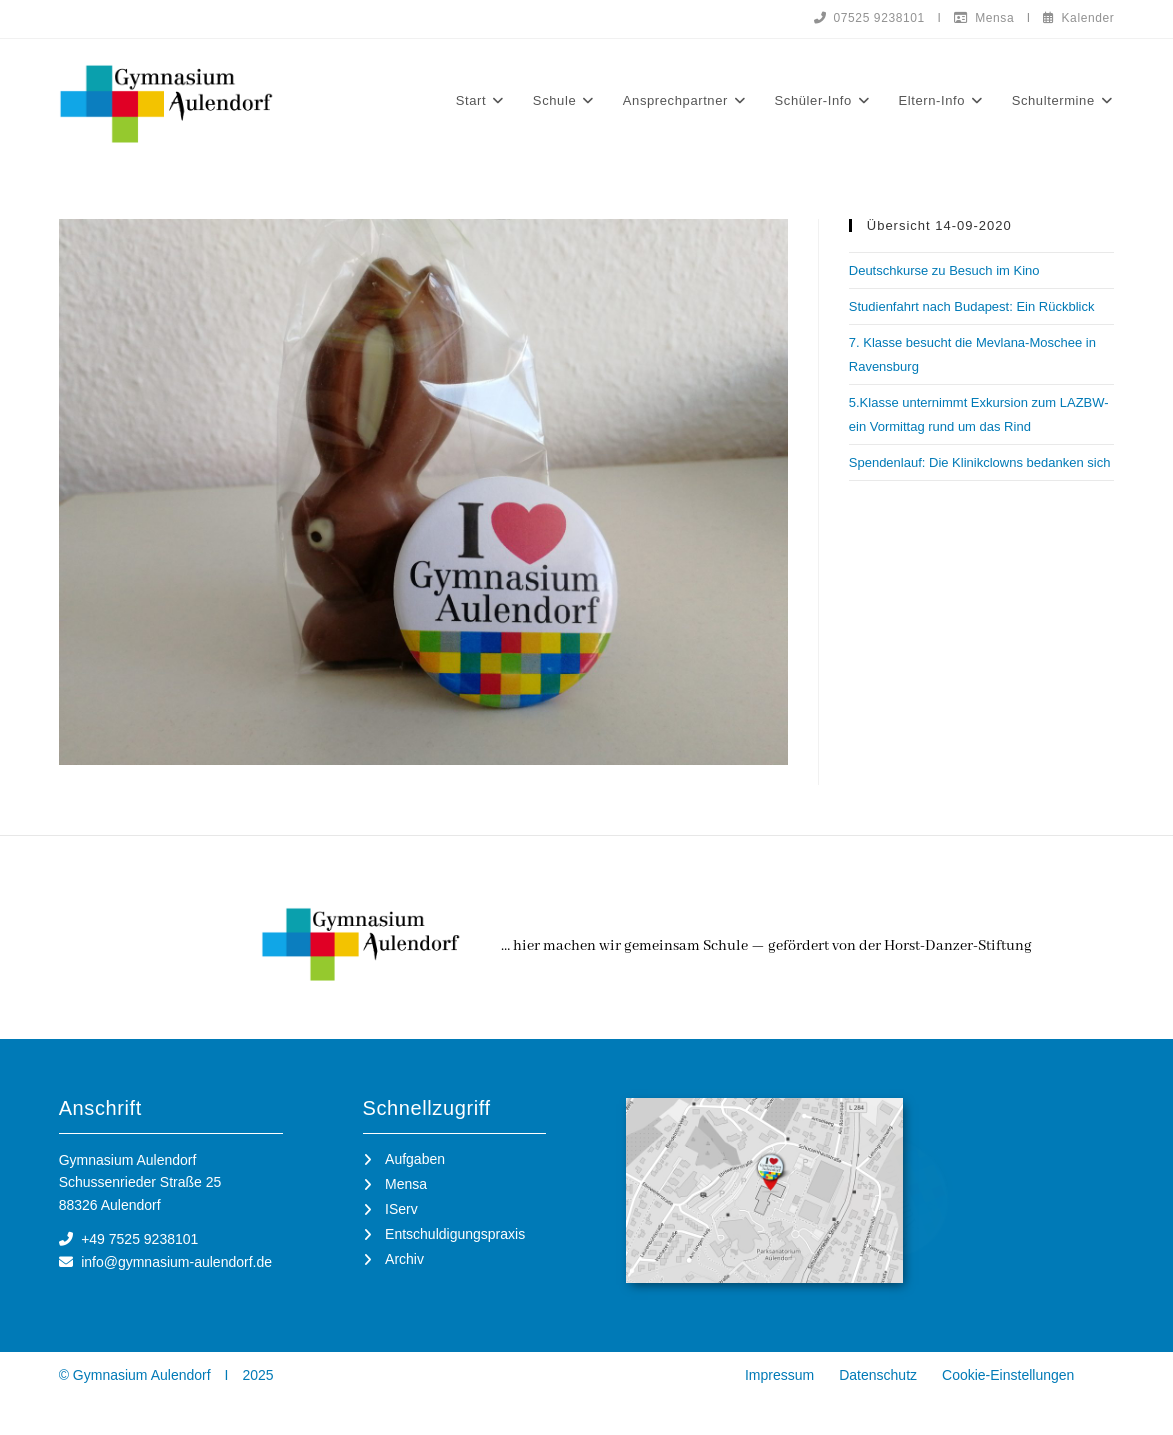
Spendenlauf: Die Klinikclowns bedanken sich (980, 462)
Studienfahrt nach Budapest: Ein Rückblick (972, 306)
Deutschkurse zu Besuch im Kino (944, 270)
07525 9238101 (869, 18)
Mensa (984, 18)
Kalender (1078, 18)
